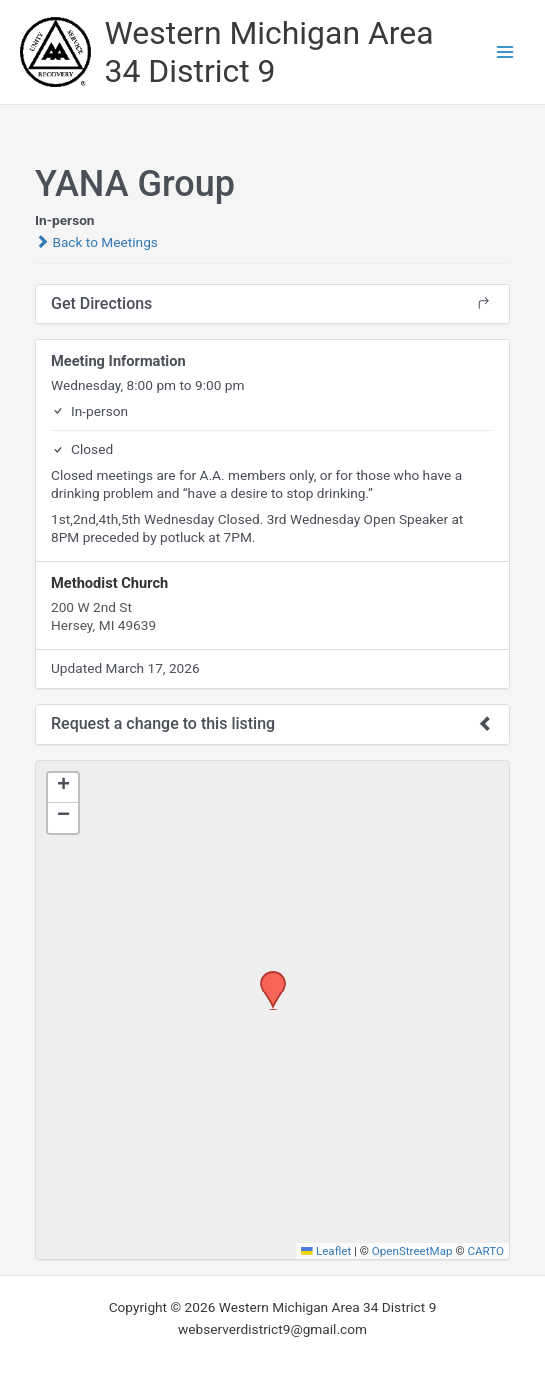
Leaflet (326, 1251)
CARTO (485, 1251)
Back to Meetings (96, 242)
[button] (266, 977)
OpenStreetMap (412, 1251)
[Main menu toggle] (505, 52)
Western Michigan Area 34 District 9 (269, 52)
